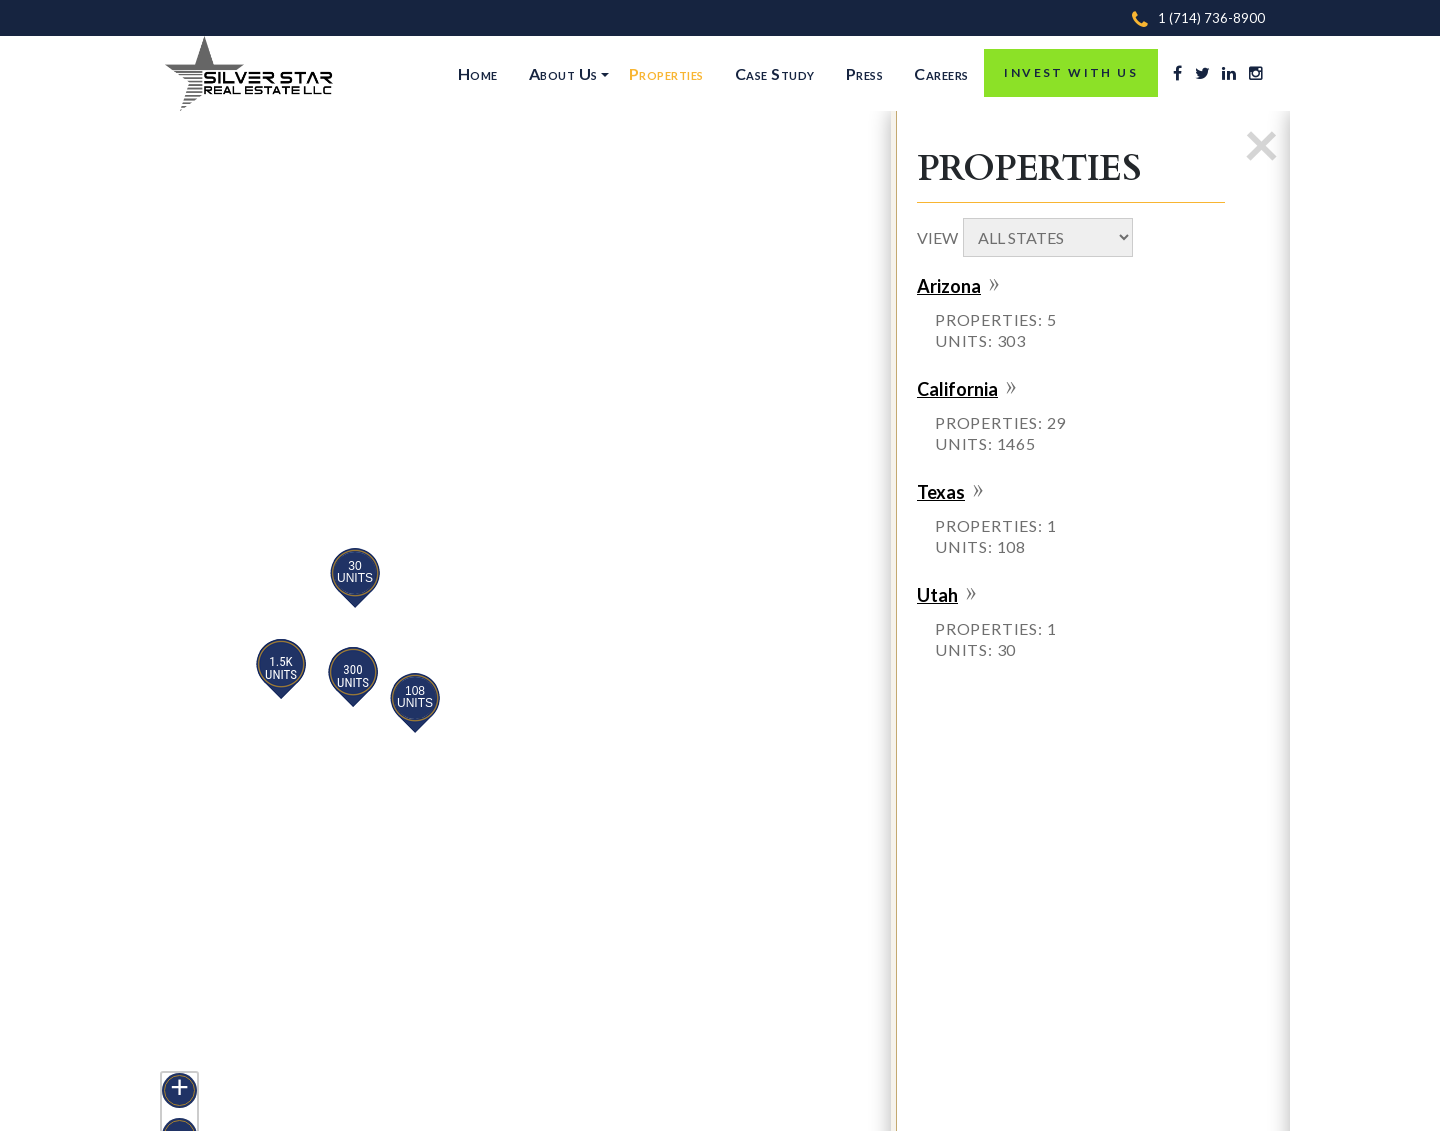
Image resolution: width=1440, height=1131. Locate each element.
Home (478, 73)
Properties (666, 73)
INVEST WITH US (1071, 72)
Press (865, 73)
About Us (563, 73)
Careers (941, 73)
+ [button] (179, 1089)
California (957, 389)
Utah (937, 595)
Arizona (949, 286)
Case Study (775, 73)
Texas (941, 492)
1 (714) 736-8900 (1211, 18)
